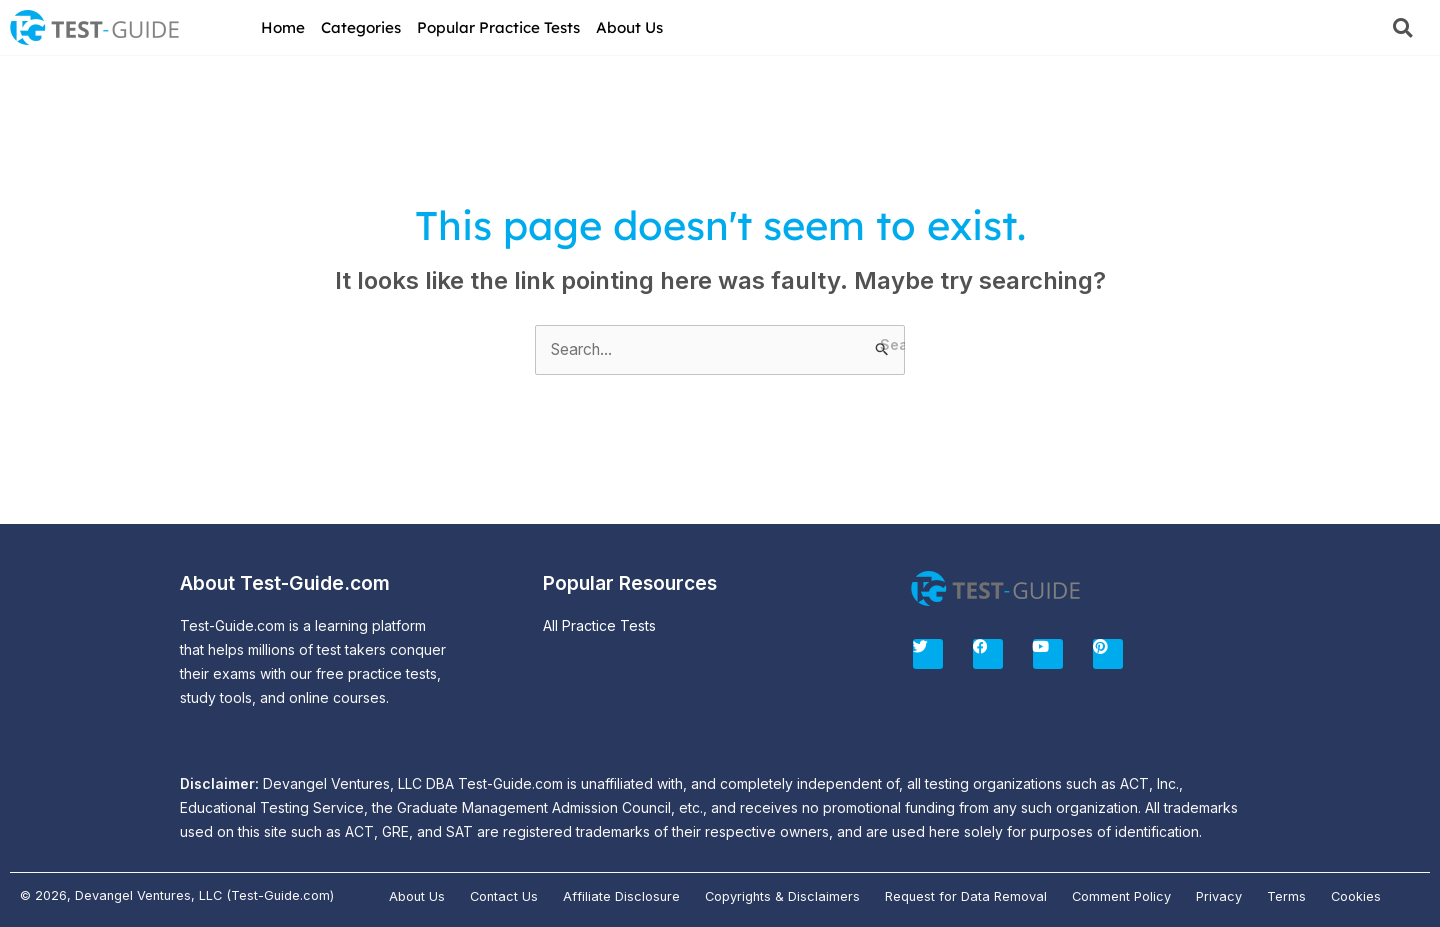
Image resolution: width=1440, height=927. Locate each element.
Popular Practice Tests (498, 27)
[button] (1402, 27)
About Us (629, 27)
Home (283, 27)
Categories (361, 27)
